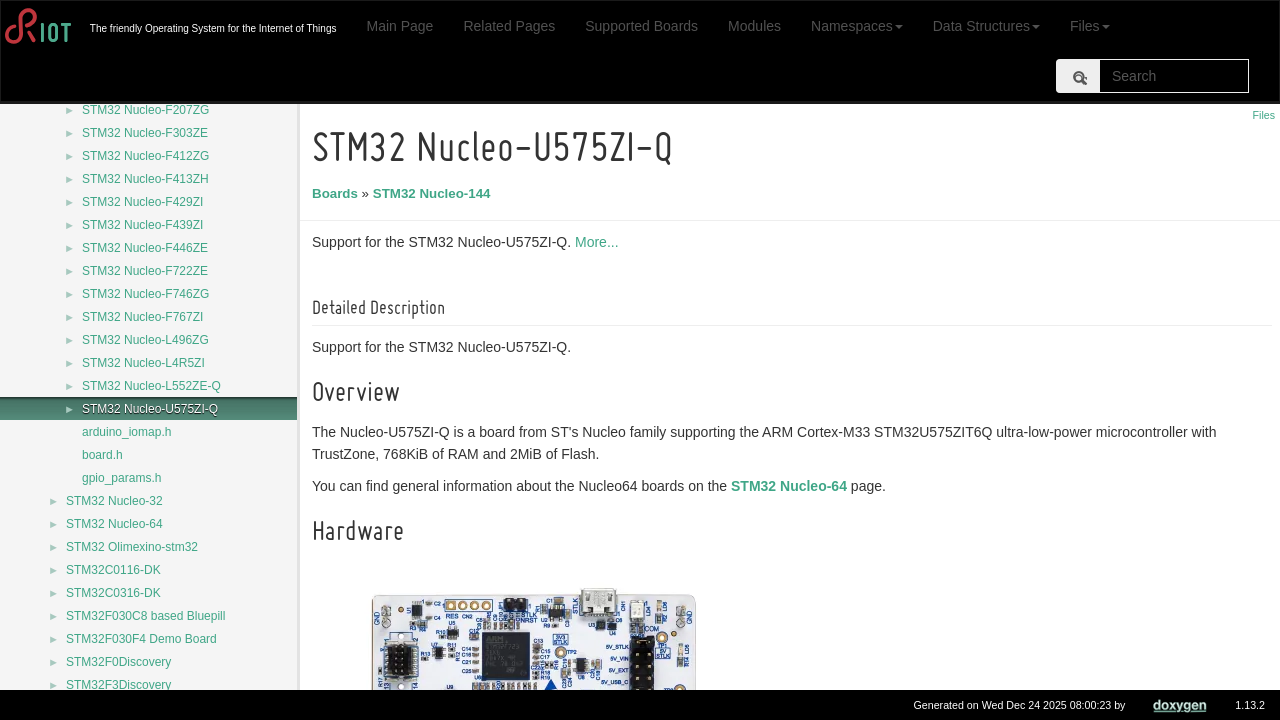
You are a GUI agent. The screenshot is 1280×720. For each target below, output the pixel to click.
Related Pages (509, 26)
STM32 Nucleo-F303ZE (145, 133)
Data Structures (986, 26)
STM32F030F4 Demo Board (141, 639)
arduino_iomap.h (126, 432)
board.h (102, 455)
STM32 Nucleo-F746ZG (145, 294)
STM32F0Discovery (118, 662)
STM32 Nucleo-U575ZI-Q (150, 409)
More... (600, 242)
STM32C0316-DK (113, 593)
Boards (338, 193)
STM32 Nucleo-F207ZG (145, 110)
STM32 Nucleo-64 (114, 524)
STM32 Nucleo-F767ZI (142, 317)
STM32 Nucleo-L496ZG (145, 340)
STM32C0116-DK (113, 570)
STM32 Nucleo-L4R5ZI (143, 363)
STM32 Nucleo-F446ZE (145, 248)
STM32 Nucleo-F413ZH (145, 179)
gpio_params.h (121, 478)
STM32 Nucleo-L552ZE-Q (151, 386)
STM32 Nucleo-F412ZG (145, 156)
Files (1090, 26)
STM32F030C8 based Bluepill (145, 616)
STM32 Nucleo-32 (114, 501)
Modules (754, 26)
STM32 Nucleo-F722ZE (145, 271)
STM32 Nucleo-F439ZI (142, 225)
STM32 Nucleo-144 (435, 193)
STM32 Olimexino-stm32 (132, 547)
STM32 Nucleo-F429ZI (142, 202)
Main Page (399, 26)
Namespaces (857, 26)
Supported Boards (641, 26)
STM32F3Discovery (118, 685)
